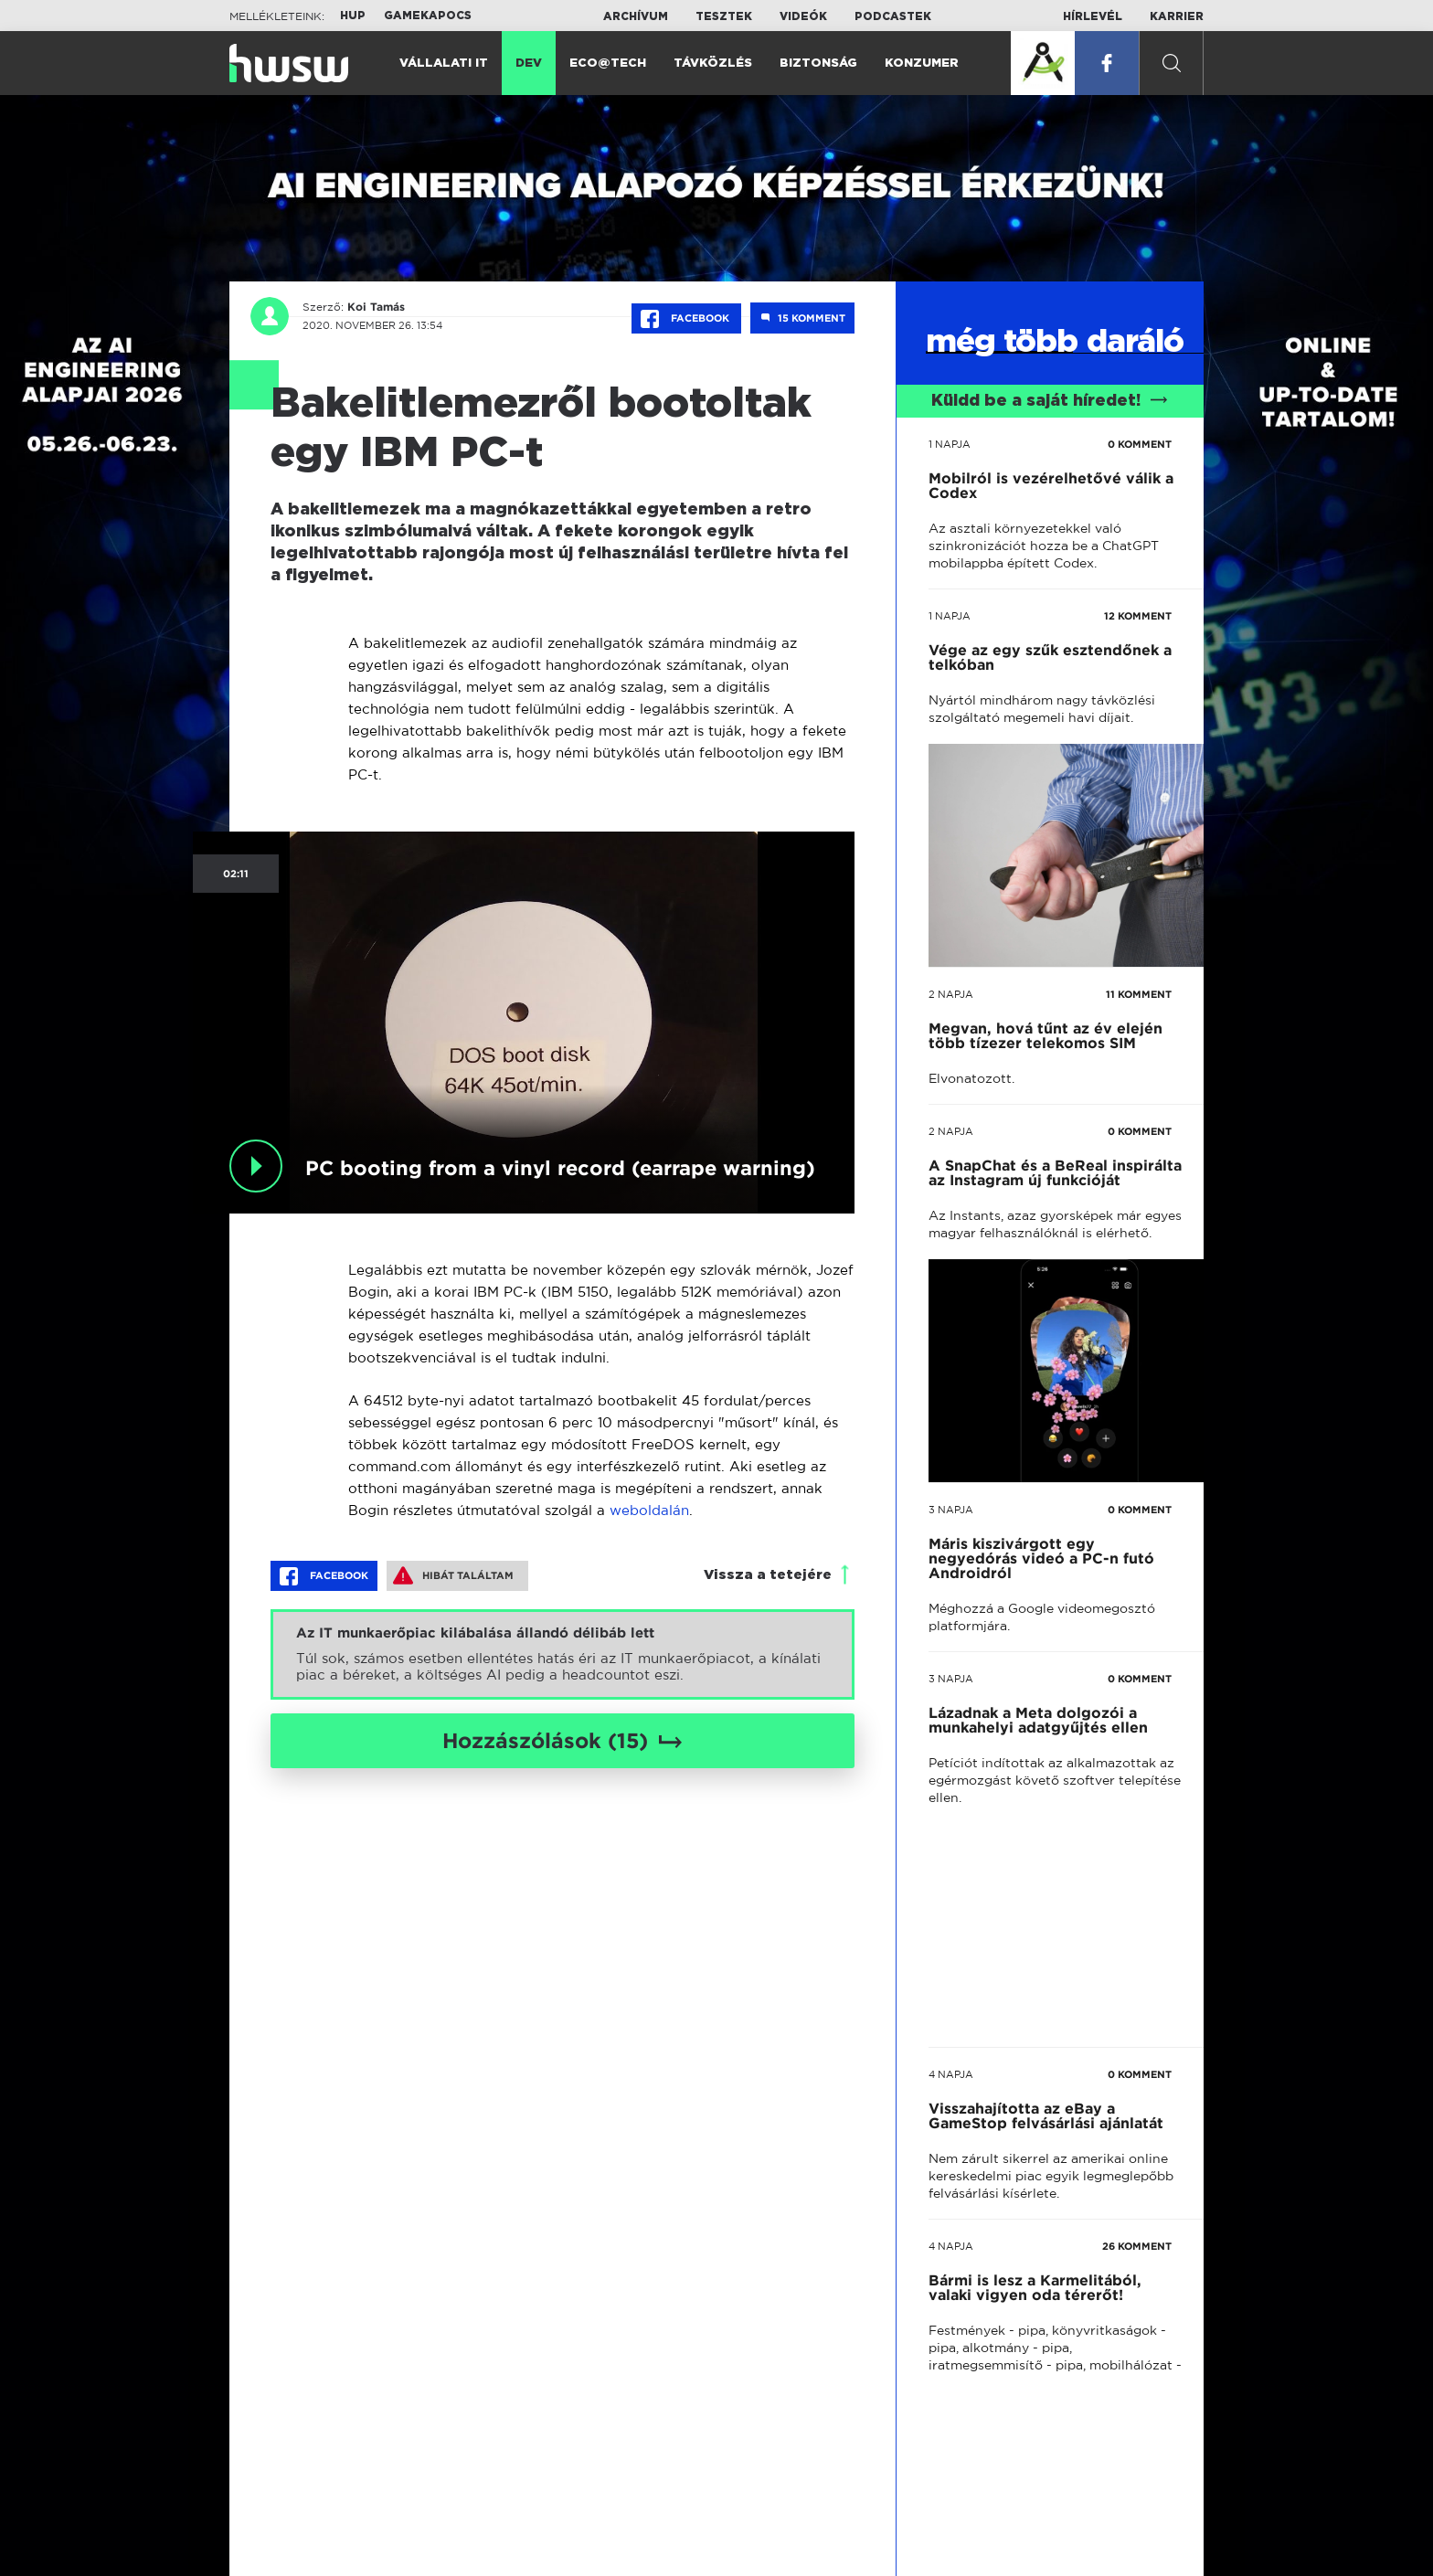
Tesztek (723, 16)
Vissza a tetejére (768, 1575)
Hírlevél (1092, 16)
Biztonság (818, 63)
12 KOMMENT (1138, 616)
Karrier (1177, 16)
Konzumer (922, 63)
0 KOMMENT (1140, 444)
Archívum (635, 16)
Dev (528, 63)
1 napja (950, 444)
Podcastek (892, 16)
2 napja (951, 994)
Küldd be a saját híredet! (1049, 401)
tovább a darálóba (1036, 1788)
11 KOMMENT (1139, 994)
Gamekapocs (428, 15)
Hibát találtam (453, 1575)
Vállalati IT (443, 63)
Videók (803, 16)
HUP (353, 15)
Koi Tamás (376, 307)
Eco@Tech (607, 63)
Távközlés (713, 63)
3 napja (951, 1509)
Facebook (686, 319)
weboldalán (649, 1510)
